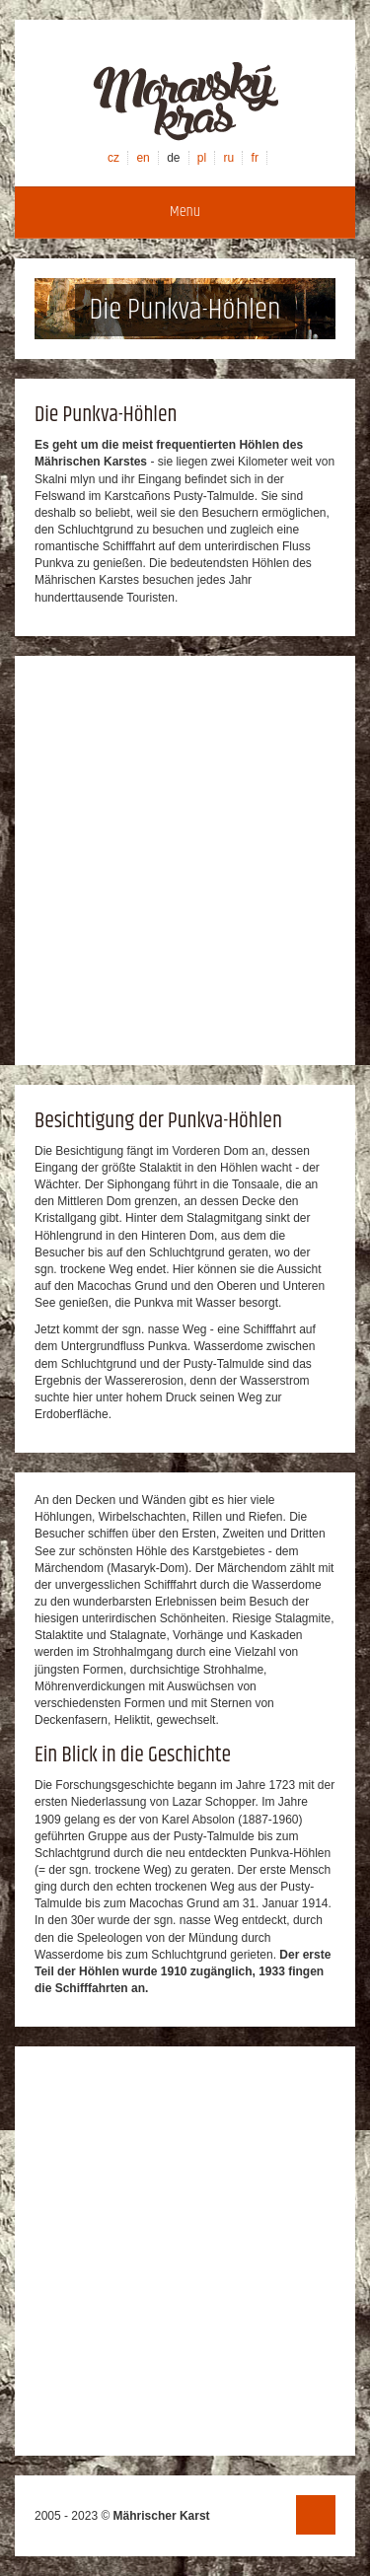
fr (255, 158)
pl (201, 158)
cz (113, 158)
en (142, 158)
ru (229, 158)
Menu (185, 211)
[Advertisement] (185, 860)
